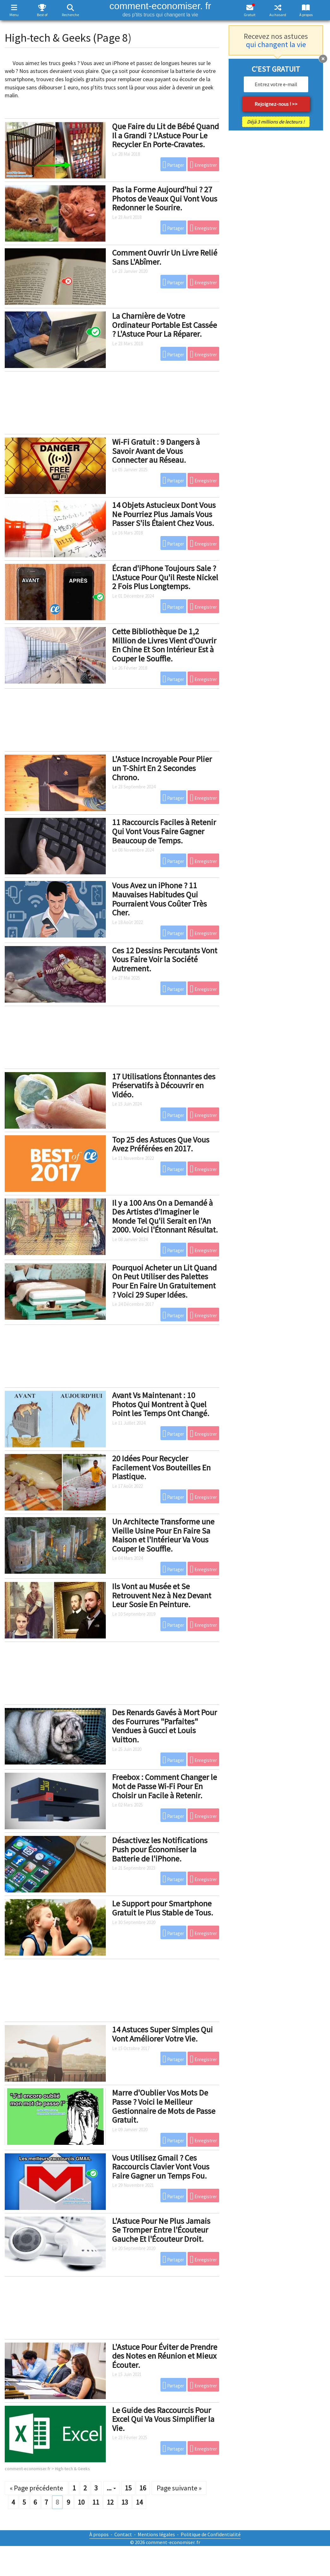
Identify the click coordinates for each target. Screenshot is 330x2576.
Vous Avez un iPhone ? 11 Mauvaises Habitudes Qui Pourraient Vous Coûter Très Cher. (159, 899)
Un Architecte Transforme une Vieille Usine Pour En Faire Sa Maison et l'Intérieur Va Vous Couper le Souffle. (163, 1535)
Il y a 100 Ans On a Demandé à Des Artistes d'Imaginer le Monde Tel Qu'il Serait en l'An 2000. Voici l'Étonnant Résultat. (165, 1216)
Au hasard (277, 14)
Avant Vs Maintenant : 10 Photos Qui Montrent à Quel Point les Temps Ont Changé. (160, 1404)
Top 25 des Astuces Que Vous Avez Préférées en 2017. (160, 1144)
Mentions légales (156, 2534)
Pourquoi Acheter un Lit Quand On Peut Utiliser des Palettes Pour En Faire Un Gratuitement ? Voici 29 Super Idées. (164, 1281)
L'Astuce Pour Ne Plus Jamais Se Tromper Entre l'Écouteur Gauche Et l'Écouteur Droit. (161, 2230)
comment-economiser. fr (160, 9)
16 (142, 2487)
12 (110, 2502)
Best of (42, 14)
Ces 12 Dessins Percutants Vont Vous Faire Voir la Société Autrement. (164, 959)
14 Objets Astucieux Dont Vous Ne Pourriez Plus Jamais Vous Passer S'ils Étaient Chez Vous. (164, 514)
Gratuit (249, 14)
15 (128, 2487)
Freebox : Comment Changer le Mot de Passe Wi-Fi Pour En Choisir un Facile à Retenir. (164, 1786)
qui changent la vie (276, 44)
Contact (123, 2534)
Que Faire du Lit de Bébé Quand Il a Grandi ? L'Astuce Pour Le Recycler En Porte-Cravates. (165, 135)
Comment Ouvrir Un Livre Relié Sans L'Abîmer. (164, 257)
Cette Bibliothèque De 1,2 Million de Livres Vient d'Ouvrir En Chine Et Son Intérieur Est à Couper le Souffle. (164, 645)
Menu (14, 14)
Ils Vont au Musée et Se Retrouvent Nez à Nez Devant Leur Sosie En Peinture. (161, 1595)
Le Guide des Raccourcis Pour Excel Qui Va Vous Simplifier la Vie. (163, 2419)
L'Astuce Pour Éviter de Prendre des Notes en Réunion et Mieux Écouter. (164, 2356)
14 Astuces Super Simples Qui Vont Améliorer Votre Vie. (162, 2034)
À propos (306, 14)
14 (139, 2502)
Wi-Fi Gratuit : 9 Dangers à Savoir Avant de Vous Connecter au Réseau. (156, 451)
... (111, 2487)
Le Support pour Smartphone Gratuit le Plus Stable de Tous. (162, 1908)
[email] (276, 84)
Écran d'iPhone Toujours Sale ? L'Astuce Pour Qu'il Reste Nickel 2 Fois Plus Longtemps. (165, 577)
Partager (173, 165)
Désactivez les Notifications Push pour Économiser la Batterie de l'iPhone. (159, 1849)
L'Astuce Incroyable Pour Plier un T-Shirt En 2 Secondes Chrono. (162, 768)
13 (124, 2502)
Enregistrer (203, 165)
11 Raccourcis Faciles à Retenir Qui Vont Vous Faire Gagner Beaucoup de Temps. (164, 831)
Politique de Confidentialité (211, 2534)
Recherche (70, 14)
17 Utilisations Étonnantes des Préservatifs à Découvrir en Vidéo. (163, 1085)
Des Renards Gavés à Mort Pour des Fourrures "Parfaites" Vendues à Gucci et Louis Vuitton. (164, 1726)
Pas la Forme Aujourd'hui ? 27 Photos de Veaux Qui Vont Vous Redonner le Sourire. (164, 198)
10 (81, 2502)
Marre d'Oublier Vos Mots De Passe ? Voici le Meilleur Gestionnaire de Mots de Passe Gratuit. (163, 2106)
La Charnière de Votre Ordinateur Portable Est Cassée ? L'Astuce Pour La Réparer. (164, 325)
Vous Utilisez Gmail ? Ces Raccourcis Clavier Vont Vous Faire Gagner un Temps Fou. (160, 2166)
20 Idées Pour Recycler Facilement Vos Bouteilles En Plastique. (161, 1467)
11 (95, 2502)
